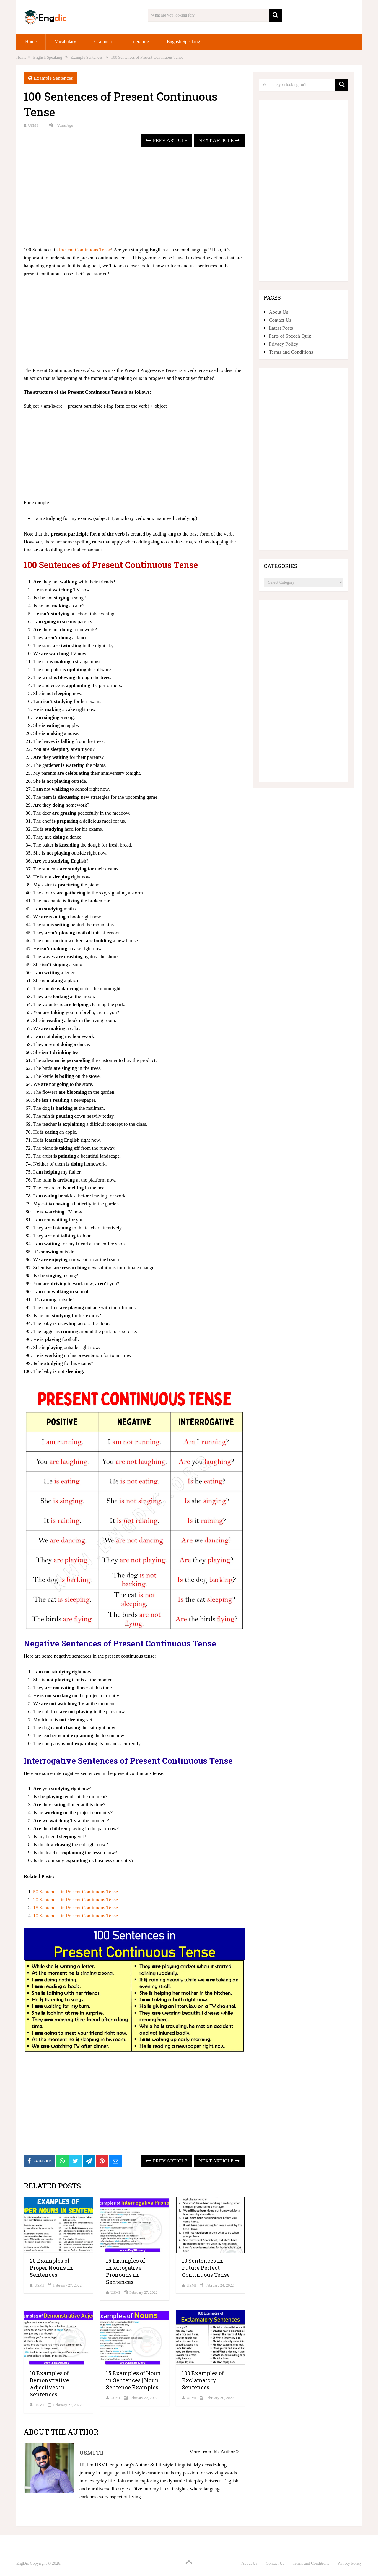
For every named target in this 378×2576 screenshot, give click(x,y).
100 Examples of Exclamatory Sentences (203, 2380)
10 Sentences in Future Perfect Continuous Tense (206, 2267)
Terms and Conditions (291, 352)
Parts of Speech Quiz (290, 336)
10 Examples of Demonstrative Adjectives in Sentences (49, 2384)
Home (31, 41)
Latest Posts (281, 328)
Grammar (103, 41)
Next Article (219, 140)
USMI (33, 125)
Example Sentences (53, 78)
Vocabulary (65, 41)
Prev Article (166, 140)
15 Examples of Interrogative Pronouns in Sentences (125, 2271)
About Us (278, 312)
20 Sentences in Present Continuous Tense (75, 1900)
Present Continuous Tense (85, 250)
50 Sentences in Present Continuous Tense (75, 1892)
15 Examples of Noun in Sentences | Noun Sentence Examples (133, 2380)
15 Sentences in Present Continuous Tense (75, 1908)
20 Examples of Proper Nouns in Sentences (51, 2267)
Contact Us (280, 320)
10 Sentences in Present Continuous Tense (75, 1915)
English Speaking (183, 41)
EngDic (22, 2563)
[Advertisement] (134, 197)
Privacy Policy (283, 344)
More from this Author (214, 2452)
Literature (139, 41)
